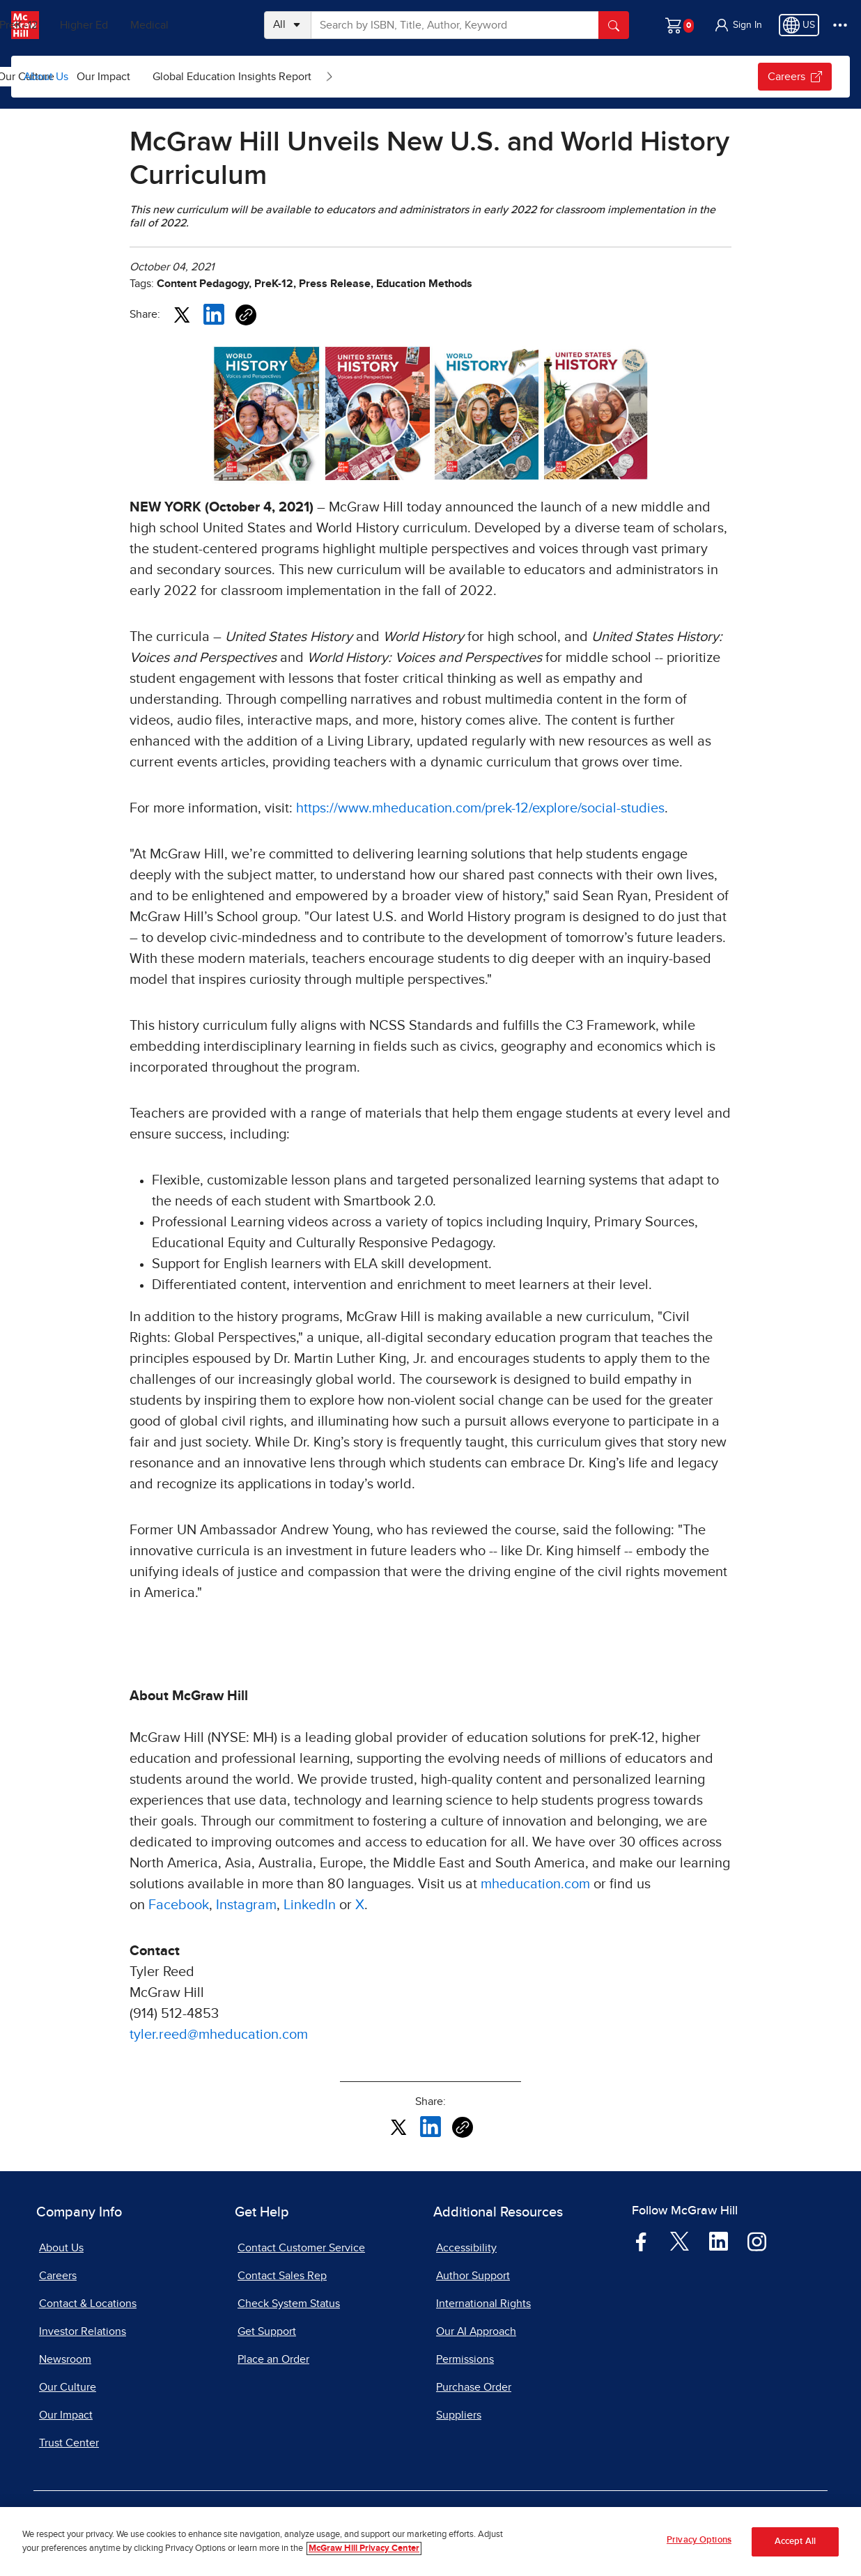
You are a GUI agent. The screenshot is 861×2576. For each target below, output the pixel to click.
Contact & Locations (88, 2303)
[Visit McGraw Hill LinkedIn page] (718, 2240)
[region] (430, 2541)
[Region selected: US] (799, 25)
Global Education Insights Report (441, 76)
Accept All (795, 2541)
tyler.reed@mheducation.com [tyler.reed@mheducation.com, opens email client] (219, 2035)
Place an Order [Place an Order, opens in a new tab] (273, 2359)
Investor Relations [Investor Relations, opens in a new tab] (82, 2331)
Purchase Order (473, 2387)
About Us (46, 76)
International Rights (483, 2303)
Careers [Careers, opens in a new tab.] (795, 76)
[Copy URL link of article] (245, 314)
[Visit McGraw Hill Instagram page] (756, 2240)
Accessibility (466, 2247)
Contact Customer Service (301, 2247)
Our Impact (313, 76)
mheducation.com (535, 1884)
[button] (738, 25)
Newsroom (65, 2359)
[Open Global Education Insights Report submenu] (539, 76)
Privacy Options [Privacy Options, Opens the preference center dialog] (699, 2540)
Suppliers (458, 2415)
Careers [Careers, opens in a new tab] (58, 2275)
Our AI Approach (476, 2331)
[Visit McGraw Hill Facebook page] (641, 2240)
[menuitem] (134, 76)
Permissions (465, 2359)
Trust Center (69, 2442)
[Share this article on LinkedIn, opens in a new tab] (213, 314)
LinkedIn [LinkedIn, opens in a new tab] (310, 1905)
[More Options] (840, 25)
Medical (206, 25)
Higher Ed (140, 25)
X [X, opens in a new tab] (359, 1905)
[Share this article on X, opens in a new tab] (181, 314)
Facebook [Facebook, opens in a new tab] (178, 1905)
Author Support (473, 2275)
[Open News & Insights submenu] (180, 76)
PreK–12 (75, 25)
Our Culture (235, 76)
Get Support (267, 2331)
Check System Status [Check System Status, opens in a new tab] (289, 2303)
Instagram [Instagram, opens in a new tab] (246, 1905)
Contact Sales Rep (282, 2275)
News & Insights (123, 76)
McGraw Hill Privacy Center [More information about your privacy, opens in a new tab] (364, 2548)
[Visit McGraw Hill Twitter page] (679, 2240)
